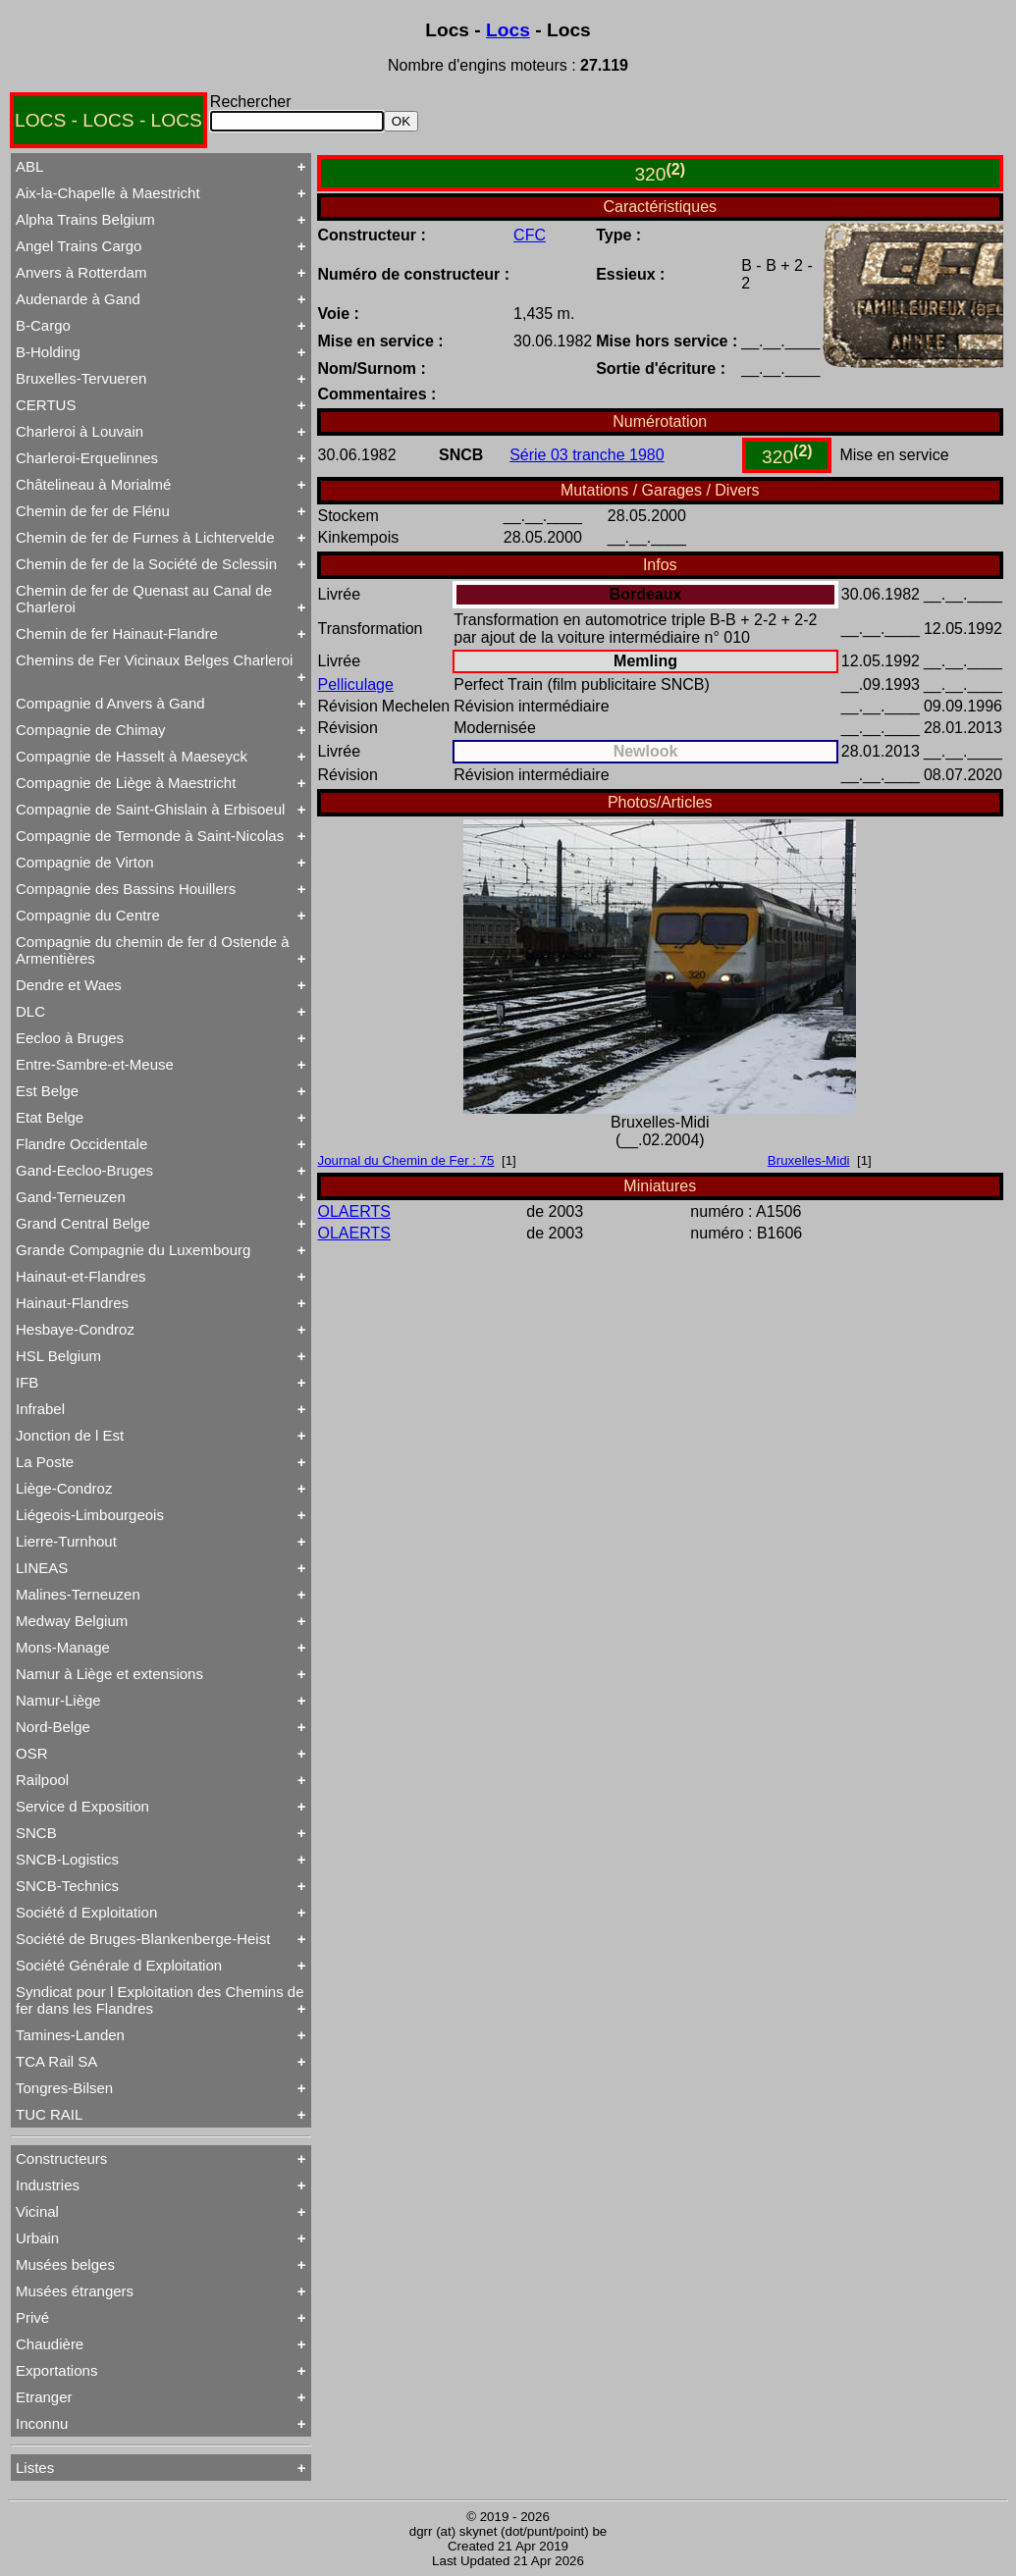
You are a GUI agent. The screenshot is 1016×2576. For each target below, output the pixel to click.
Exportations (56, 2370)
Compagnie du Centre (88, 915)
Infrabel (40, 1408)
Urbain (37, 2238)
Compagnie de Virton (85, 862)
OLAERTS (354, 1211)
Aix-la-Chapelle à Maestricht (108, 192)
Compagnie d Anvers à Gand (110, 703)
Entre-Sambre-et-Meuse (95, 1064)
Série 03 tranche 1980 (586, 455)
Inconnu (42, 2423)
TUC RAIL (49, 2114)
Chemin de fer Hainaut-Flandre (117, 633)
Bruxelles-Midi (809, 1160)
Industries (48, 2185)
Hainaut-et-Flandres (81, 1276)
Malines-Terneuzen (78, 1594)
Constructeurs (61, 2158)
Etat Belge (49, 1117)
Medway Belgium (72, 1620)
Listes (35, 2467)
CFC (529, 235)
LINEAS (42, 1567)
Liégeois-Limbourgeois (90, 1514)
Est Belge (47, 1090)
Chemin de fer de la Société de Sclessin (146, 563)
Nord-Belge (53, 1726)
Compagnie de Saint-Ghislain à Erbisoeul (150, 809)
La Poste (45, 1461)
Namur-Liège (58, 1700)
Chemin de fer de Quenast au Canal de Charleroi (144, 598)
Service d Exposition (82, 1806)
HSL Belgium (58, 1355)
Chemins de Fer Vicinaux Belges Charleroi (154, 660)
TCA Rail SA (56, 2061)
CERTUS (46, 404)
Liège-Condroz (64, 1488)
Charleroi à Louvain (79, 431)
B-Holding (48, 351)
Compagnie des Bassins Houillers (126, 888)
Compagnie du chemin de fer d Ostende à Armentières (153, 950)
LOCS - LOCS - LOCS (108, 120)
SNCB (36, 1832)
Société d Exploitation (86, 1912)
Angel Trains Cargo (78, 245)
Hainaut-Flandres (72, 1302)
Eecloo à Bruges (70, 1037)
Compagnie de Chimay (91, 729)
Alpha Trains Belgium (85, 219)
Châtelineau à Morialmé (93, 484)
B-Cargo (43, 325)
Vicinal (37, 2211)
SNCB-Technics (67, 1885)
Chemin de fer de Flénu (93, 510)
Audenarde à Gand (78, 298)
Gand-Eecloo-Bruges (84, 1170)
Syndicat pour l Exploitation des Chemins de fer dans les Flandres (160, 2000)
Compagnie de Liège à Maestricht (126, 782)
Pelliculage (356, 684)
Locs (508, 30)
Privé (32, 2317)
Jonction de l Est (70, 1435)
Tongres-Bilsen (64, 2087)
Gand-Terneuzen (71, 1196)
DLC (30, 1011)
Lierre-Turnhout (66, 1541)
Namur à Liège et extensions (109, 1673)
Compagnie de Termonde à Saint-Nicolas (150, 835)
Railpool (42, 1779)
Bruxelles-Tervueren (81, 378)
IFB (27, 1382)
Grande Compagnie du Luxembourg (133, 1249)
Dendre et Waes (69, 984)
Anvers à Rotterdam (81, 272)
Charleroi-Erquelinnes (87, 457)
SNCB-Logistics (67, 1859)
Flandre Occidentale (81, 1143)
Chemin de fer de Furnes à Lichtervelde (145, 537)
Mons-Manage (63, 1647)
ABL (29, 166)
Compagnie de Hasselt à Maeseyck (131, 756)
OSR (32, 1753)
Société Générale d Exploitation (119, 1965)
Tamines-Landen (70, 2034)
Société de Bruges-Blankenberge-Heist (143, 1938)
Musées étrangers (75, 2291)
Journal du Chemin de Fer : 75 (406, 1160)
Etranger (44, 2397)
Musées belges (65, 2264)
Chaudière (49, 2344)
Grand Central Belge (83, 1223)
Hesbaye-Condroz (75, 1329)
